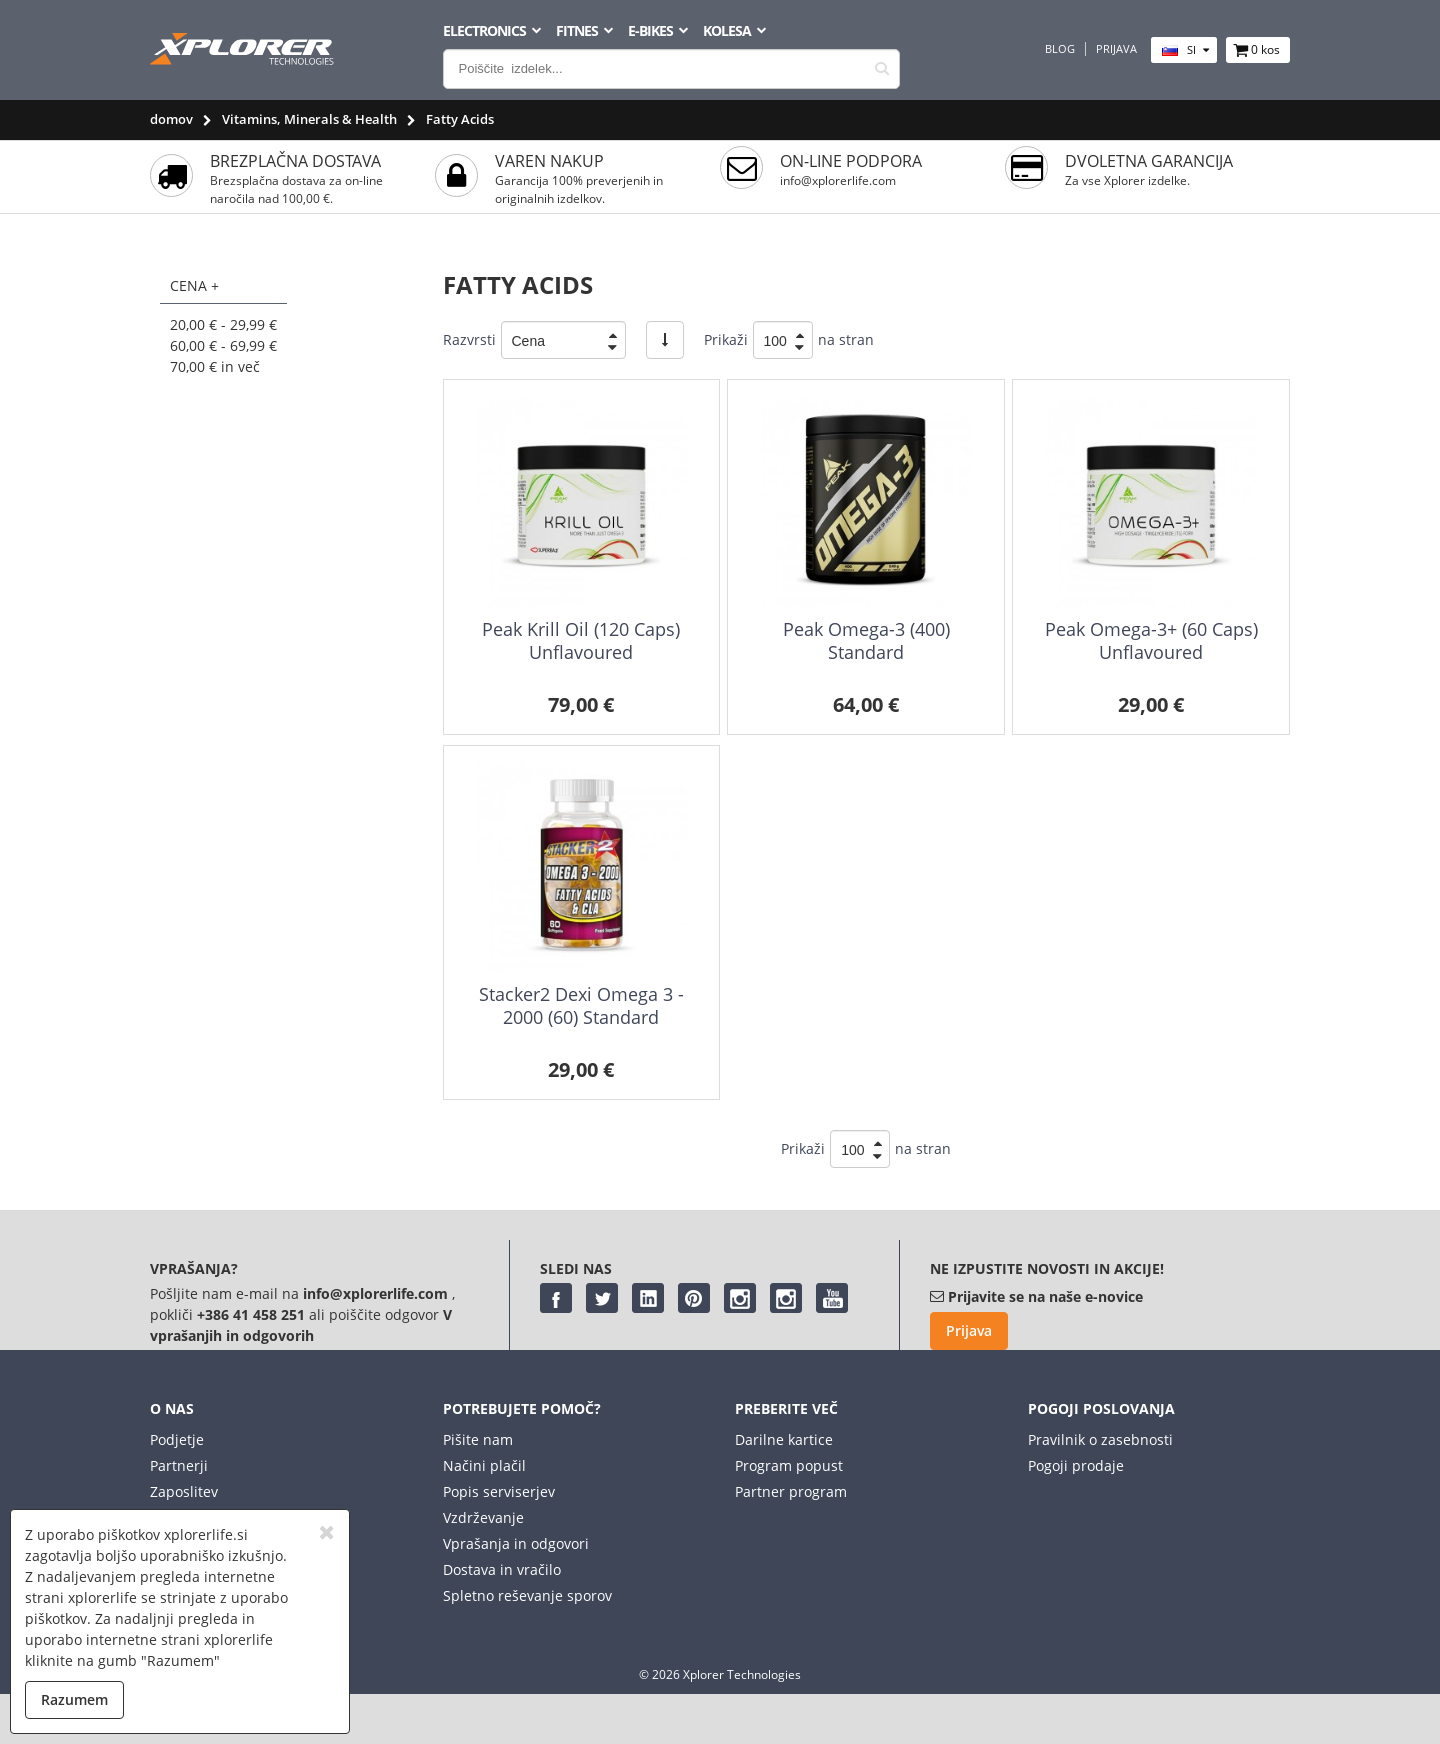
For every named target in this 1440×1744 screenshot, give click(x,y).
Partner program (791, 1491)
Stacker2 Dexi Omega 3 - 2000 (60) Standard (581, 1005)
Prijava (1116, 49)
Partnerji (179, 1465)
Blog (1060, 49)
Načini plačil (484, 1465)
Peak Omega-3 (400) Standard (866, 640)
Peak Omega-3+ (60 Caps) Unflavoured (1151, 640)
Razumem (74, 1699)
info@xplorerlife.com (838, 180)
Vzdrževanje (483, 1517)
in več (215, 366)
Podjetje (177, 1439)
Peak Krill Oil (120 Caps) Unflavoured (581, 640)
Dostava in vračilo (502, 1569)
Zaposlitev (184, 1491)
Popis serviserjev (499, 1491)
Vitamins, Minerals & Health (309, 119)
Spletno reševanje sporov (527, 1595)
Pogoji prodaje (1076, 1465)
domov (171, 119)
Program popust (789, 1465)
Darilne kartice (784, 1439)
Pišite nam (478, 1439)
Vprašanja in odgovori (516, 1543)
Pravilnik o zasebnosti (1100, 1439)
